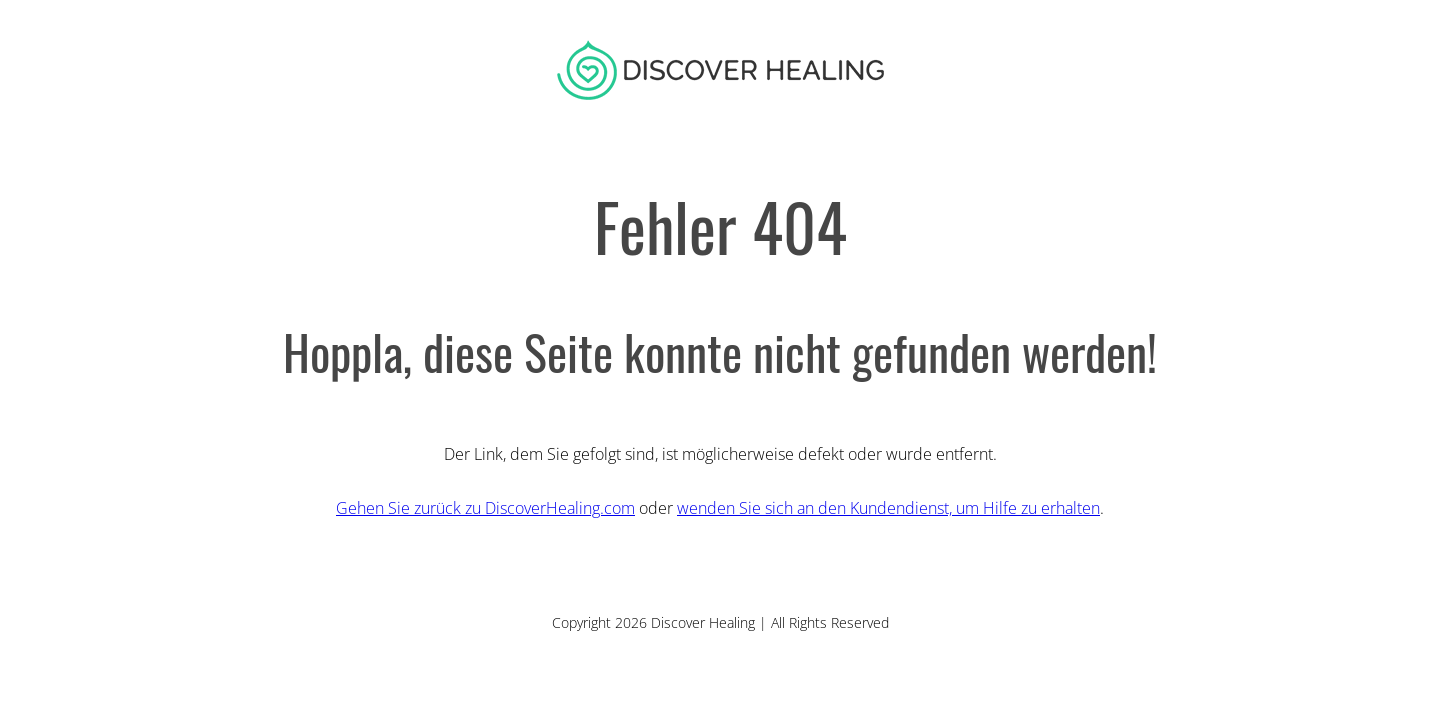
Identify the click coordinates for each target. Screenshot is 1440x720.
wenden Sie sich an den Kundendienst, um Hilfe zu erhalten (888, 508)
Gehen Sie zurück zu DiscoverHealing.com (485, 508)
